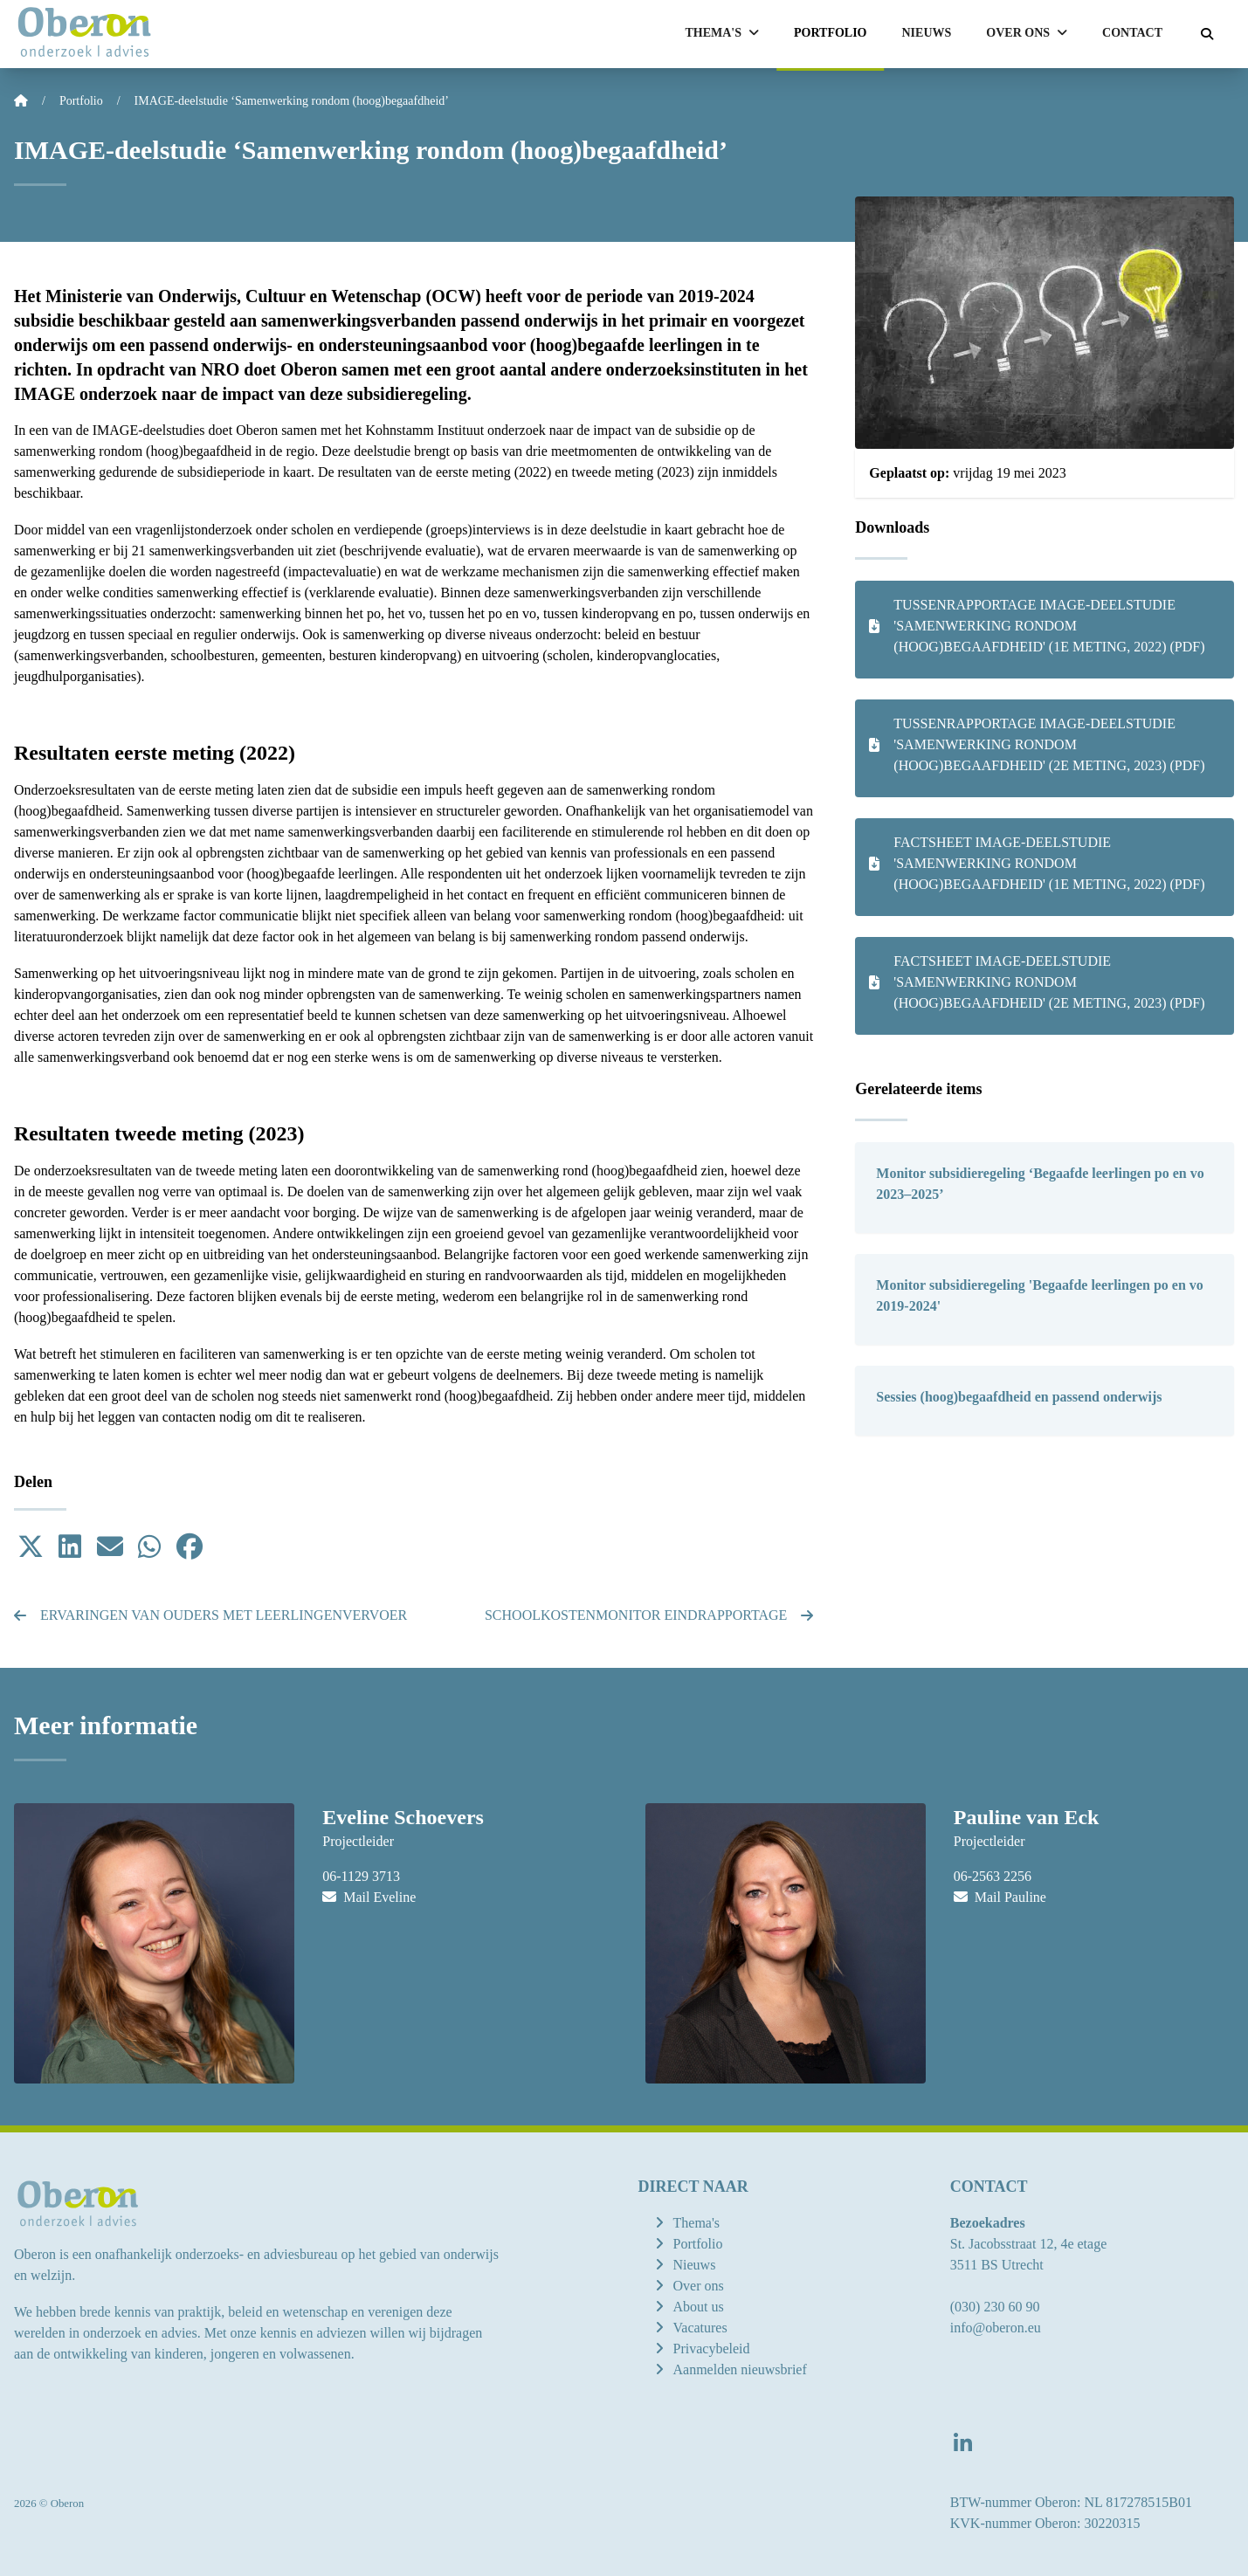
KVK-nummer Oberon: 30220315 (1045, 2523)
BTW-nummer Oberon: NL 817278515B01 (1071, 2502)
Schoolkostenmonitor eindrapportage (649, 1615)
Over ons (698, 2285)
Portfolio (830, 32)
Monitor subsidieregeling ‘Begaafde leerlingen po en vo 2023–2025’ (1039, 1184)
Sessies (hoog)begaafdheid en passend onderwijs (1019, 1396)
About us (698, 2306)
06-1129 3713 (361, 1876)
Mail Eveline (369, 1897)
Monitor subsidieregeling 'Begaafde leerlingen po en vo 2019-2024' (1039, 1295)
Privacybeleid (711, 2348)
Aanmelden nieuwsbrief (740, 2369)
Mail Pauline (1000, 1897)
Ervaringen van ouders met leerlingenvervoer (210, 1615)
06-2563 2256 (992, 1876)
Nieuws (927, 32)
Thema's (697, 2222)
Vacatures (700, 2327)
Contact (1132, 32)
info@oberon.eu (995, 2327)
